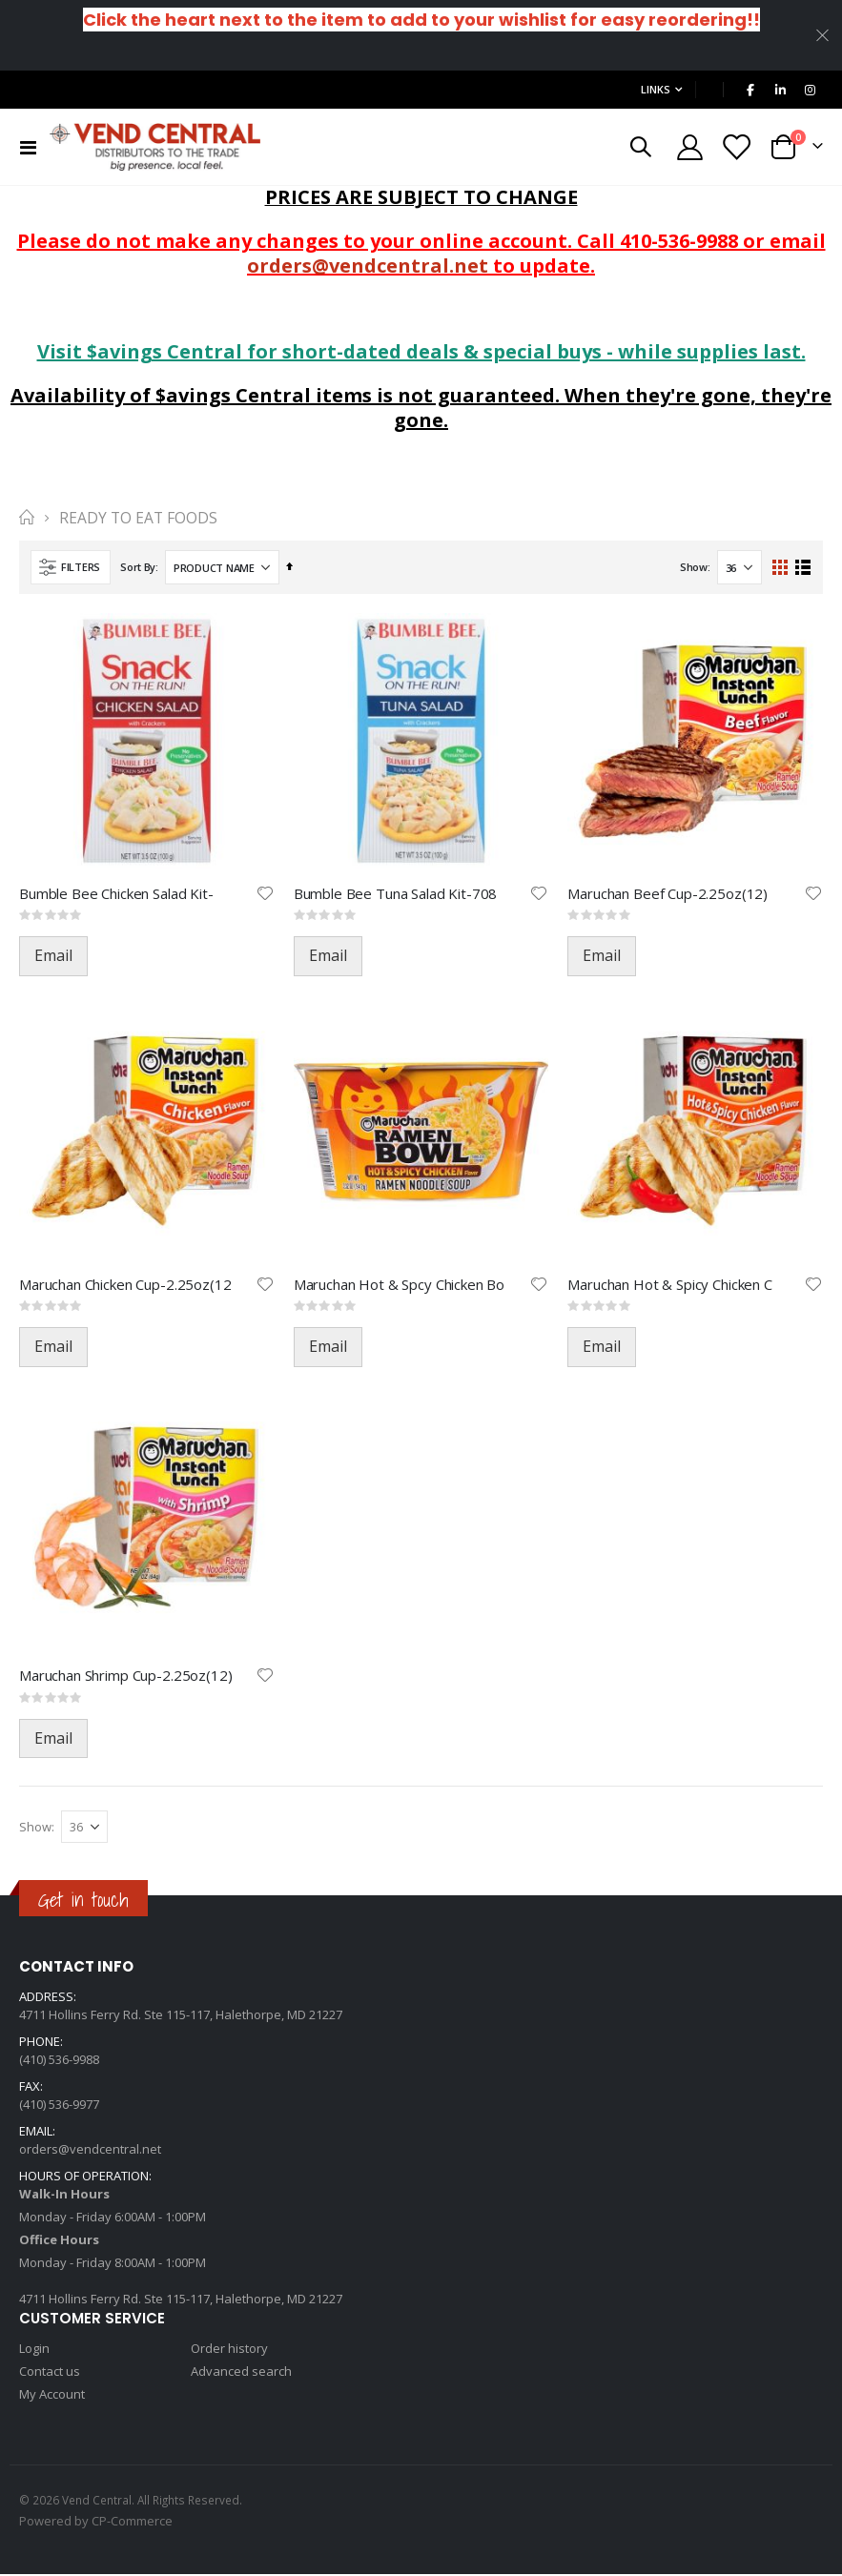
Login (34, 2350)
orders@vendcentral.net (367, 265)
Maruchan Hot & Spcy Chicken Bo (399, 1285)
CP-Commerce (132, 2522)
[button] (265, 893)
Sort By (137, 567)
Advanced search (241, 2373)
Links (655, 89)
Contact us (49, 2373)
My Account (52, 2395)
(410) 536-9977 (59, 2106)
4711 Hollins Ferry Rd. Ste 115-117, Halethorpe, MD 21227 (180, 2016)
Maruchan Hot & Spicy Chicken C (669, 1285)
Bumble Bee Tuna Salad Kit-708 (396, 893)
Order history (229, 2350)
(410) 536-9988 (59, 2061)
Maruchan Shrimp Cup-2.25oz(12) (126, 1676)
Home (25, 517)
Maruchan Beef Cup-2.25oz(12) (667, 893)
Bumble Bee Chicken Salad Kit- (116, 893)
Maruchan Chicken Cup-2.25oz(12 (125, 1285)
